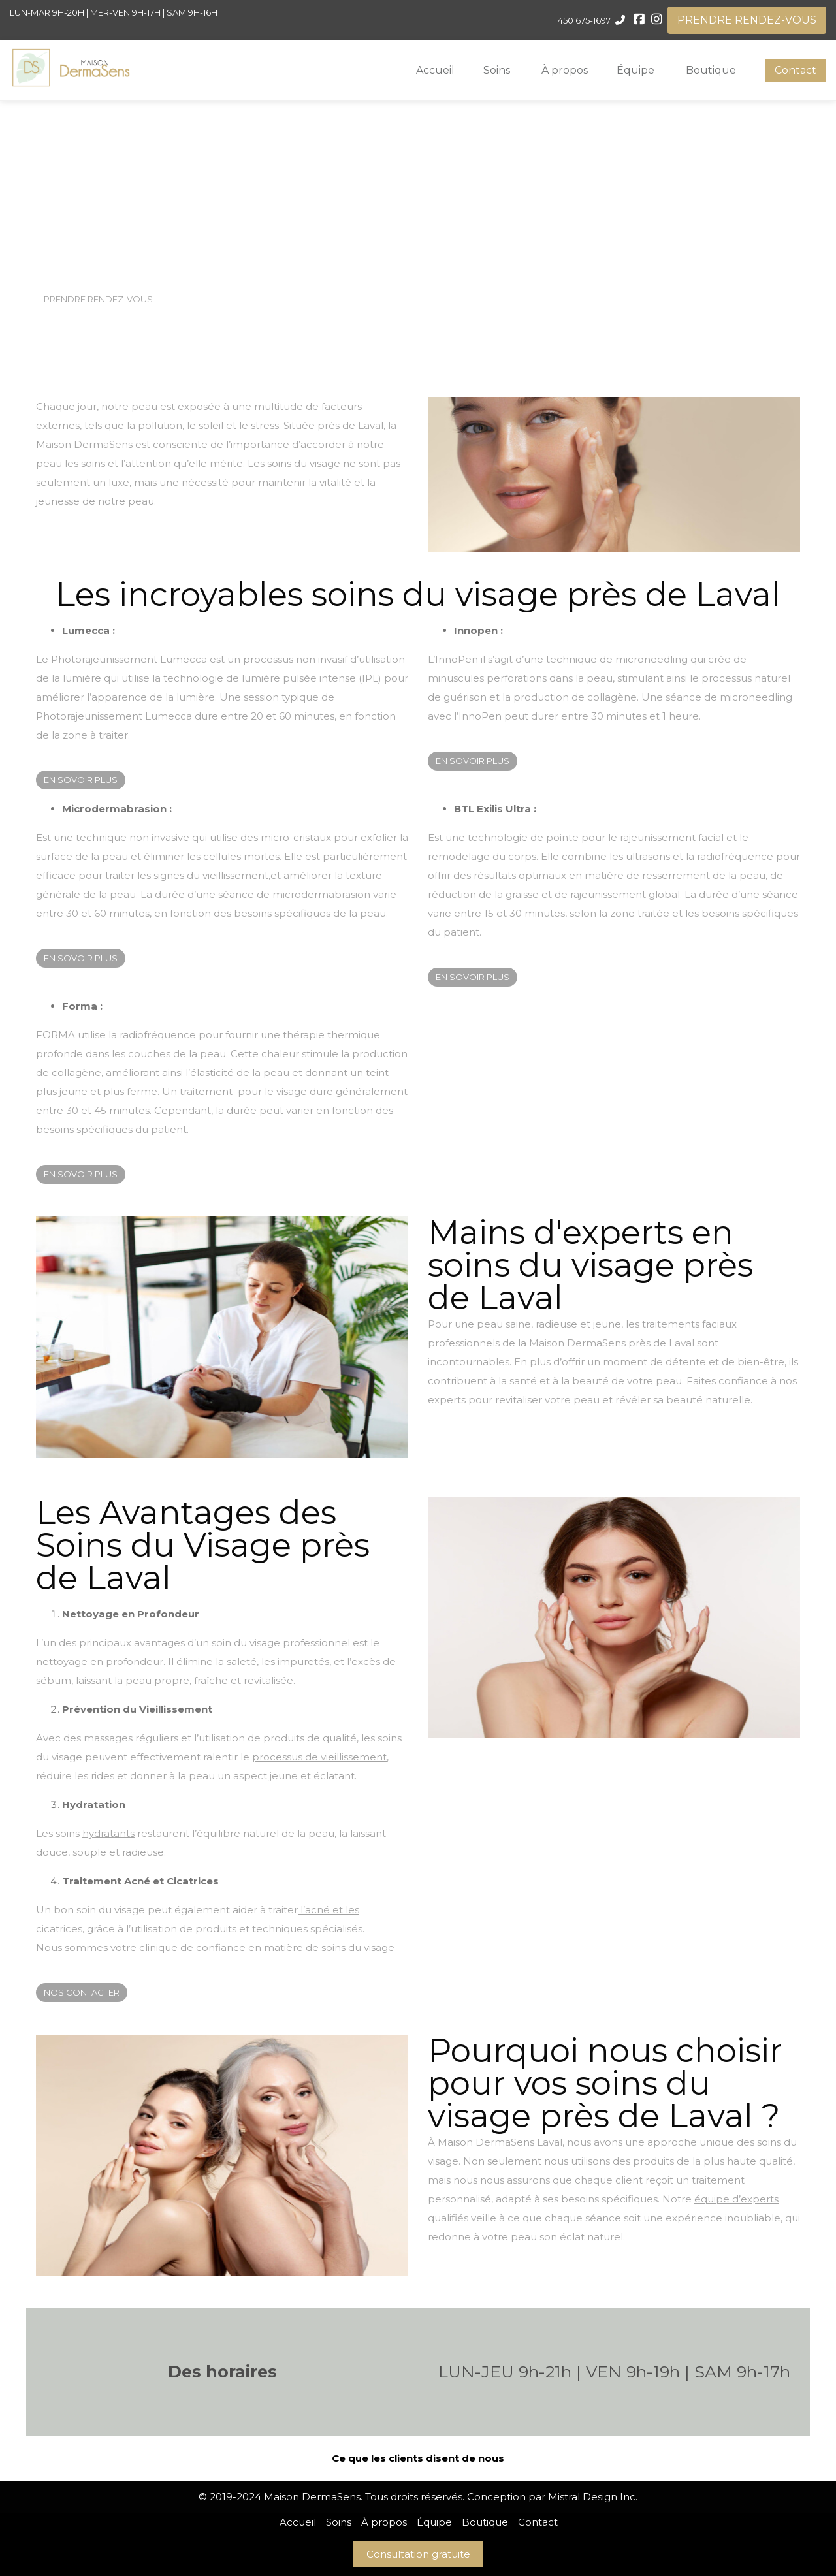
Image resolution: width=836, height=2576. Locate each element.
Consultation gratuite (418, 2554)
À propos (564, 70)
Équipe (635, 70)
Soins (496, 70)
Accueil (435, 70)
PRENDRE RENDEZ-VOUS (746, 20)
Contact (795, 70)
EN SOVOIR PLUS (81, 779)
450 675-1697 (584, 20)
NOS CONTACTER (82, 1992)
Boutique (711, 70)
